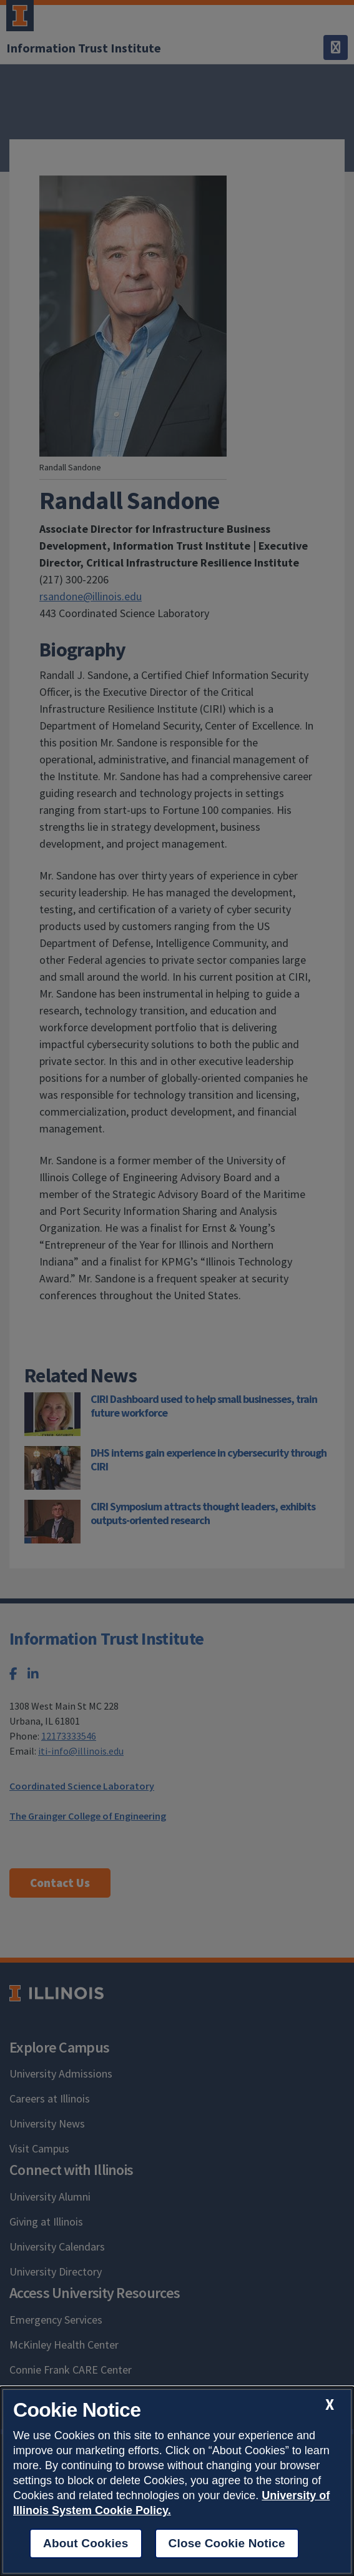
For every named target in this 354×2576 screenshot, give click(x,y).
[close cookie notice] (329, 2404)
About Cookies (86, 2543)
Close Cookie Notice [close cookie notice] (227, 2543)
